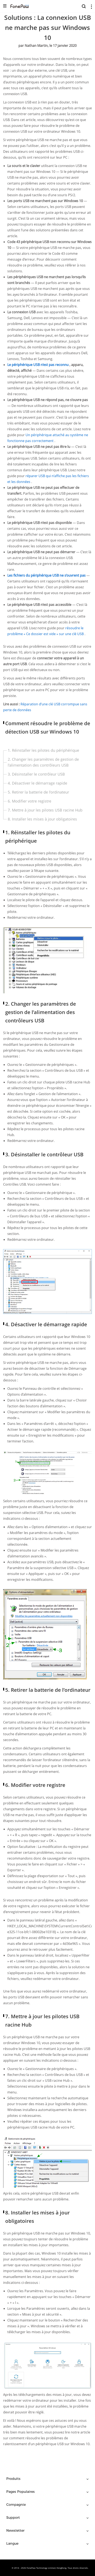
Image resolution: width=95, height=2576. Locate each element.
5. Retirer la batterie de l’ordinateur (38, 792)
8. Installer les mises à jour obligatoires (42, 819)
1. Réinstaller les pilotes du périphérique (43, 750)
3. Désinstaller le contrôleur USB (36, 774)
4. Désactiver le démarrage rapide (37, 783)
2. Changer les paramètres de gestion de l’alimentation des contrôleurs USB (43, 762)
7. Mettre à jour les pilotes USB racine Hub (45, 810)
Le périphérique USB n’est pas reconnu (38, 364)
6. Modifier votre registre (29, 801)
